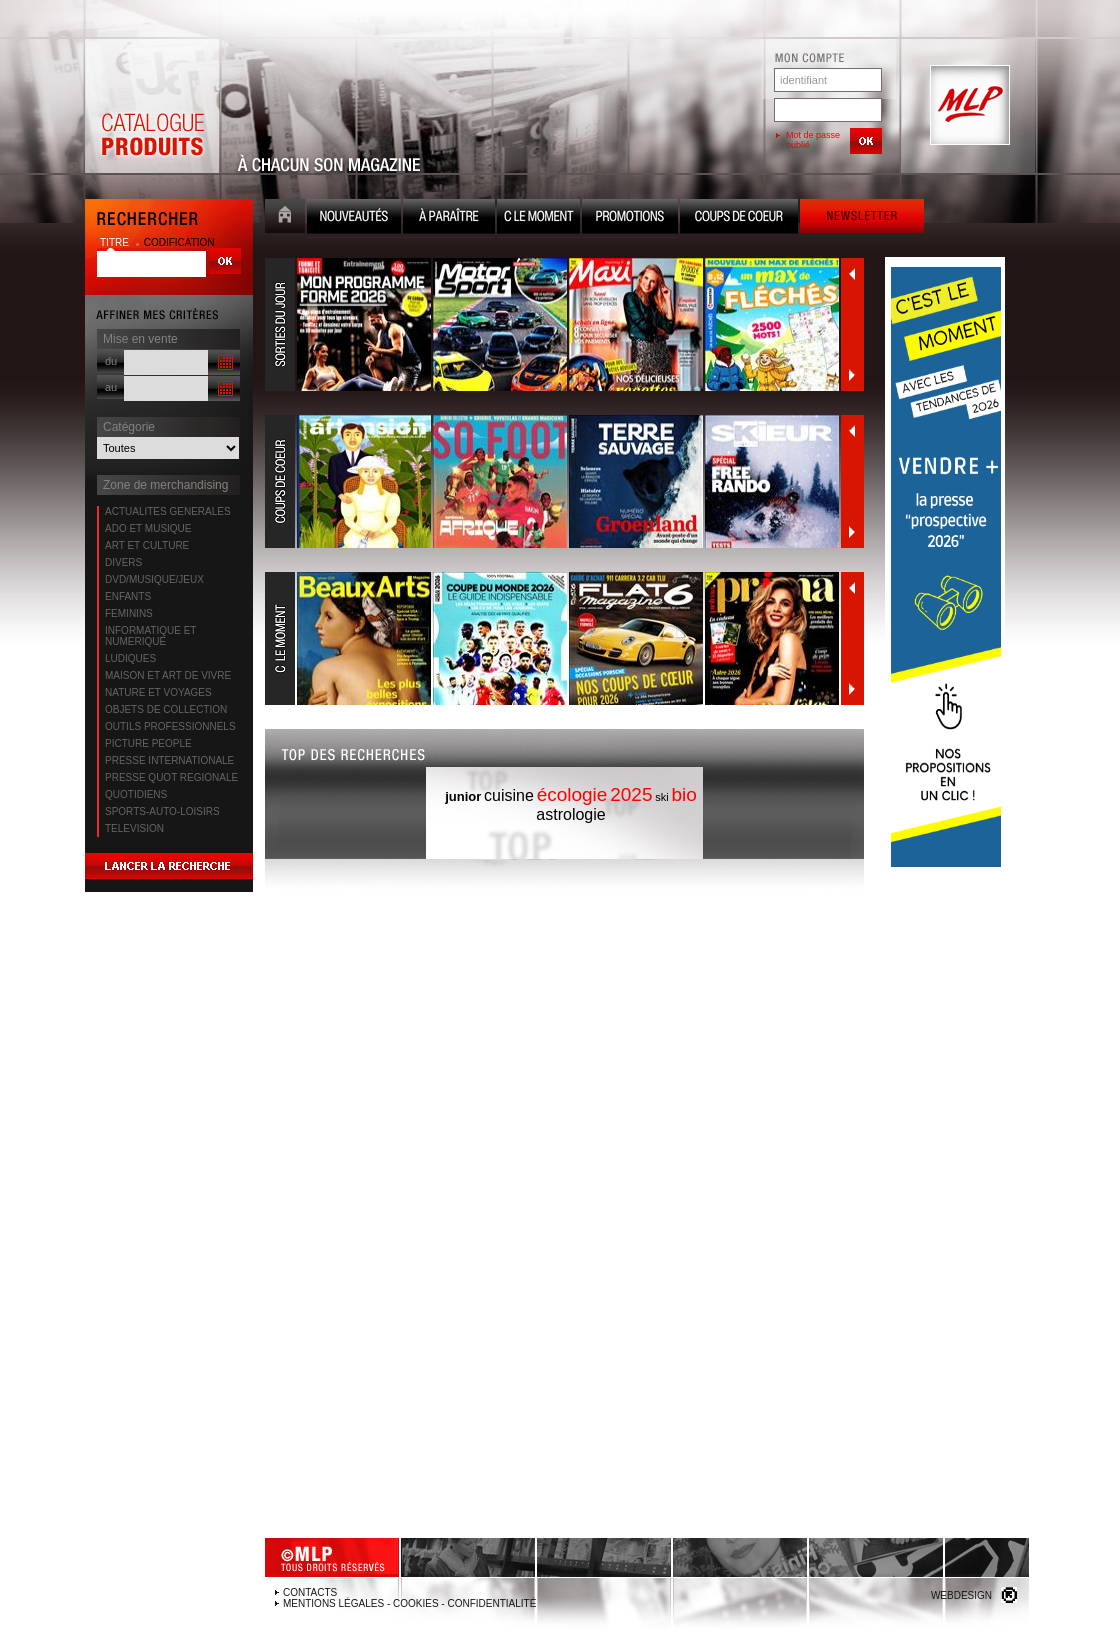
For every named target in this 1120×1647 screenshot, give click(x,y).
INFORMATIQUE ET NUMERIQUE (150, 636)
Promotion (630, 218)
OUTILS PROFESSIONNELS (170, 726)
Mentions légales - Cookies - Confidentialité (409, 1603)
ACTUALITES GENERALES (168, 511)
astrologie (570, 814)
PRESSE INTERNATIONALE (169, 760)
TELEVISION (134, 828)
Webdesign (961, 1595)
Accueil (285, 218)
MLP (968, 106)
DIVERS (123, 562)
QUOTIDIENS (136, 794)
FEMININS (129, 613)
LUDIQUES (130, 658)
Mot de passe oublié (813, 140)
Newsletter (862, 218)
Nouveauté (354, 218)
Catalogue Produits (152, 106)
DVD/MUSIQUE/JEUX (154, 579)
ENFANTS (128, 596)
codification (179, 242)
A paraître (449, 218)
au (111, 387)
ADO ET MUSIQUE (148, 528)
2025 (631, 794)
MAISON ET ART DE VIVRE (168, 675)
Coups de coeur (739, 218)
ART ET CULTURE (147, 545)
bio (683, 794)
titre (116, 242)
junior (463, 796)
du (111, 361)
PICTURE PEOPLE (148, 743)
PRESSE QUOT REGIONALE (171, 777)
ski (661, 797)
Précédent (852, 274)
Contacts (310, 1592)
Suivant (852, 375)
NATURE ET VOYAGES (158, 692)
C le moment (538, 218)
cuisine (509, 795)
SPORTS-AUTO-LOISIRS (162, 811)
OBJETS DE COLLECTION (166, 709)
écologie (572, 794)
